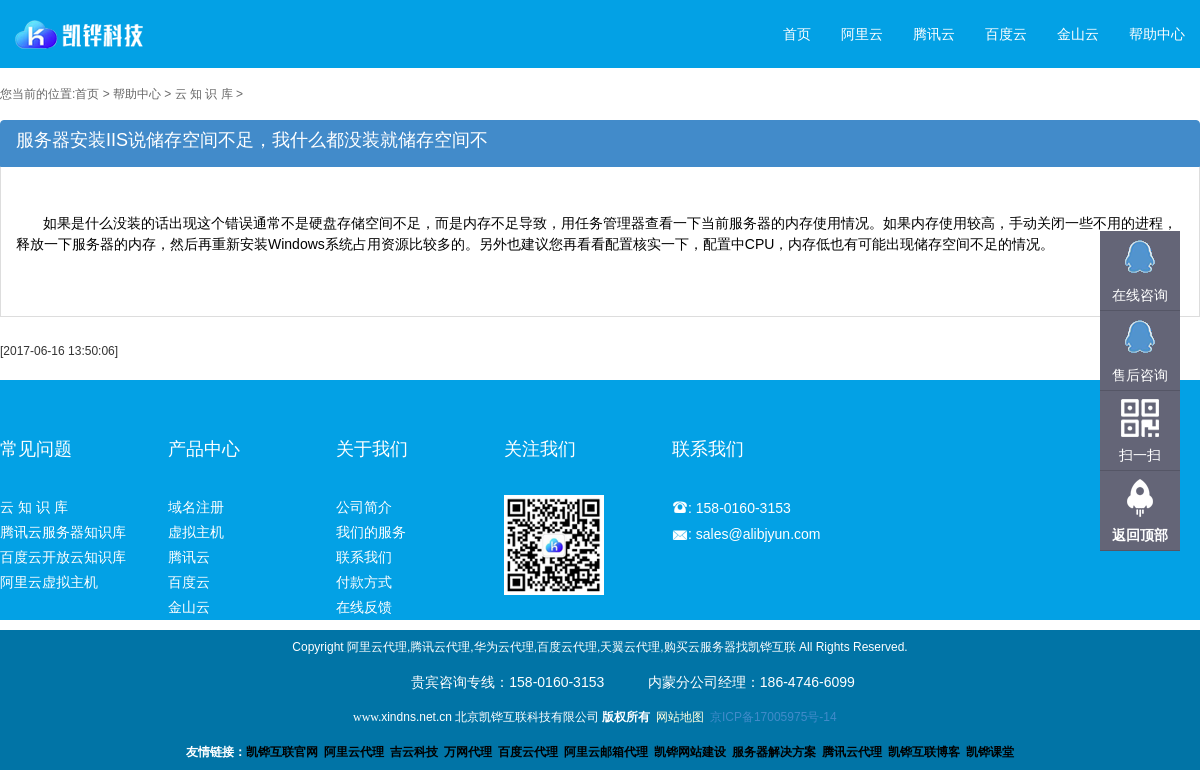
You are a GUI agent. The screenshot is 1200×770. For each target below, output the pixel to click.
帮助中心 (1157, 34)
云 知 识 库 (204, 94)
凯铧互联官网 (282, 752)
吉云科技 (414, 752)
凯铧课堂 (990, 752)
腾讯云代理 (852, 752)
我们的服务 (371, 532)
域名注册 (196, 507)
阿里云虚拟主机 (49, 582)
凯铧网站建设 (690, 752)
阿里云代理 (354, 752)
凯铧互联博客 (924, 752)
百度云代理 (528, 752)
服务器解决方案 (777, 752)
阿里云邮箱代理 (606, 752)
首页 (797, 34)
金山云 (1078, 34)
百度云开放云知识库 (63, 557)
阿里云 (862, 34)
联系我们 (364, 557)
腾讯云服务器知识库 (63, 532)
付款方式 (364, 582)
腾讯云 (934, 34)
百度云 (1006, 34)
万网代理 (468, 752)
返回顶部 (1140, 535)
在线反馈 (364, 607)
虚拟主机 (196, 532)
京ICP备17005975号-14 (773, 717)
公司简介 (364, 507)
